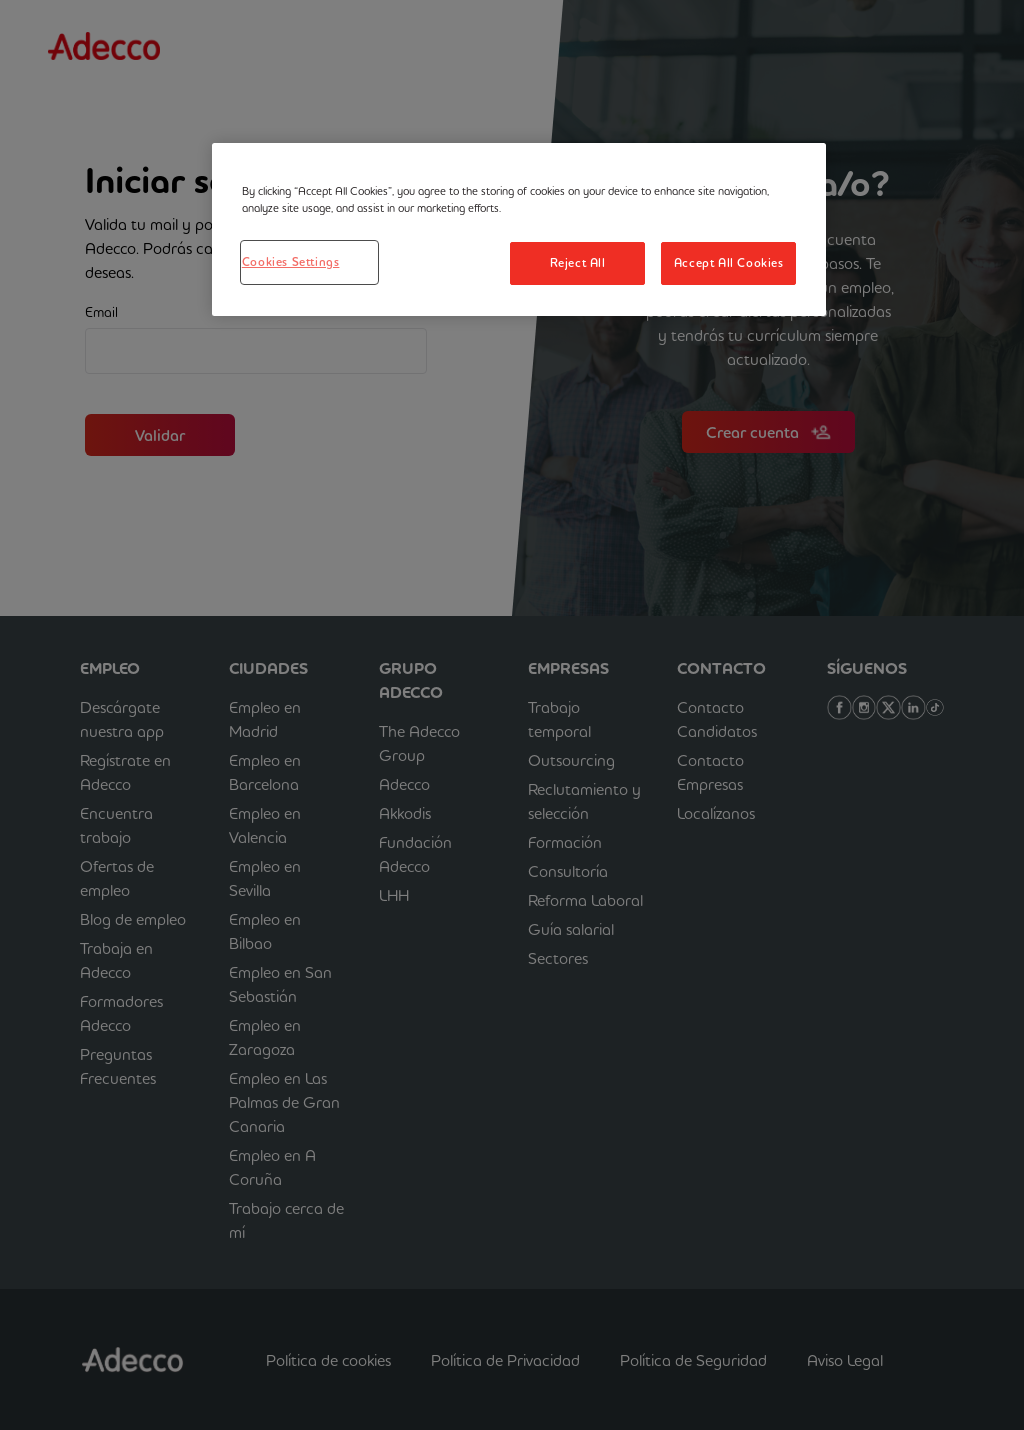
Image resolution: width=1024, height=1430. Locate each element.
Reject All (578, 262)
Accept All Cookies (729, 262)
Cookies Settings (291, 261)
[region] (519, 229)
